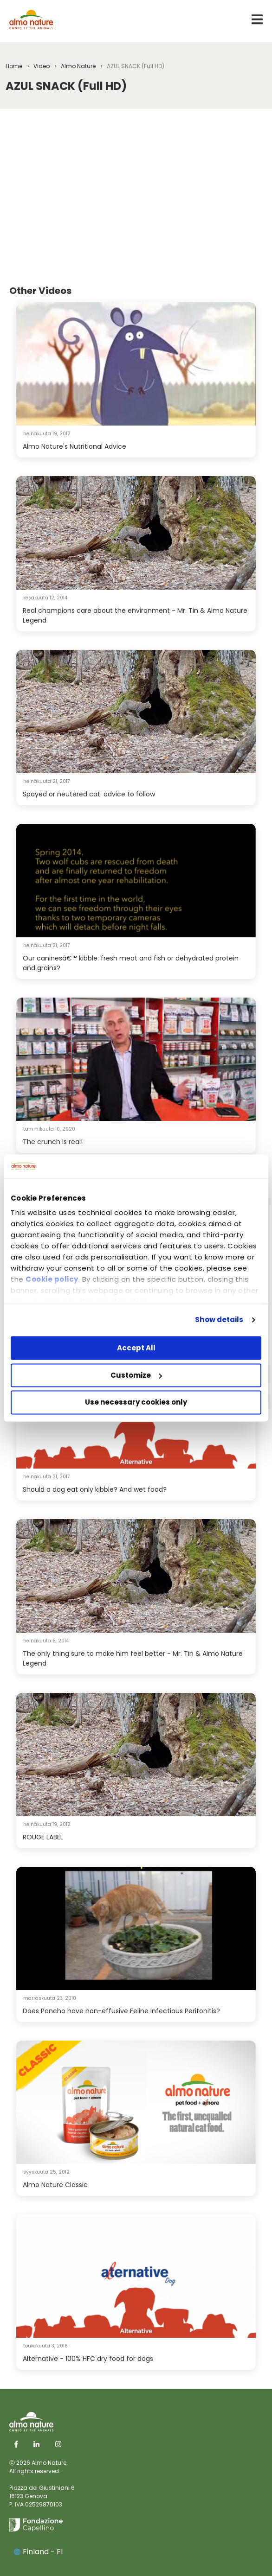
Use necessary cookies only (136, 1402)
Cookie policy (52, 1280)
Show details (219, 1320)
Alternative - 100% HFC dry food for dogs (88, 2358)
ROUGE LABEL (43, 1837)
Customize (136, 1375)
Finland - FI (38, 2551)
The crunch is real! (53, 1141)
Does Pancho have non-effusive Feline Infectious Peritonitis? (121, 2011)
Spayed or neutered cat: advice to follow (89, 794)
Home (14, 66)
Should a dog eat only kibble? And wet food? (95, 1489)
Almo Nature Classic (55, 2184)
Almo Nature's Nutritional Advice (74, 446)
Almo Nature (78, 66)
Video (41, 66)
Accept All (136, 1348)
